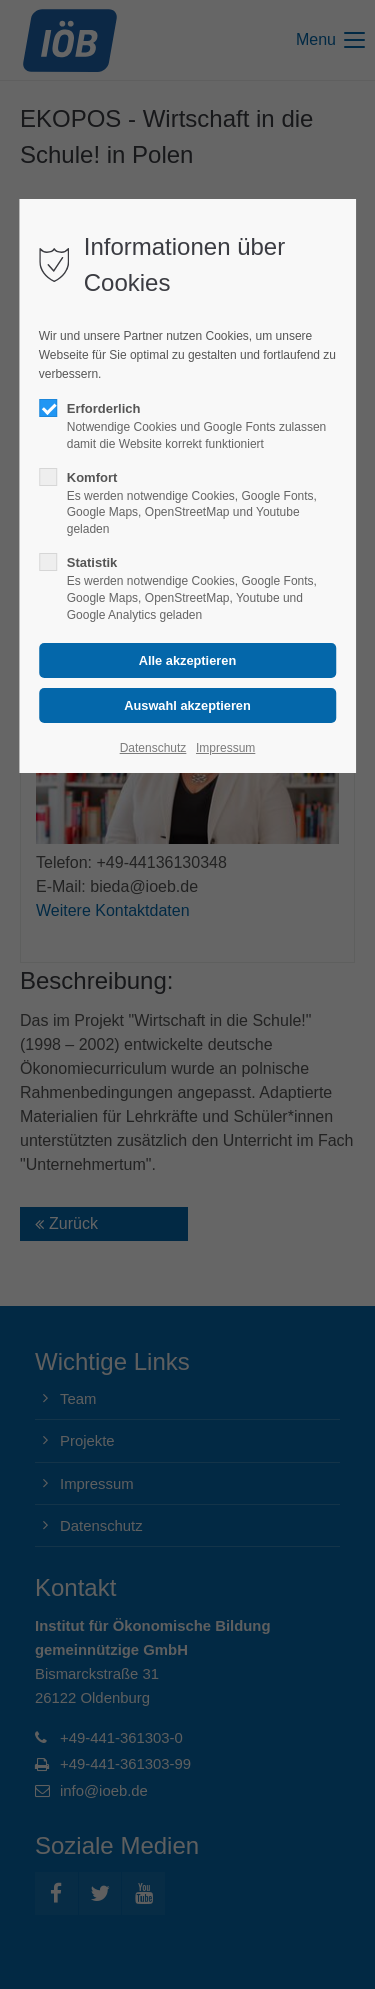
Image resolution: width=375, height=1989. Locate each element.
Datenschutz (153, 748)
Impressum (225, 748)
